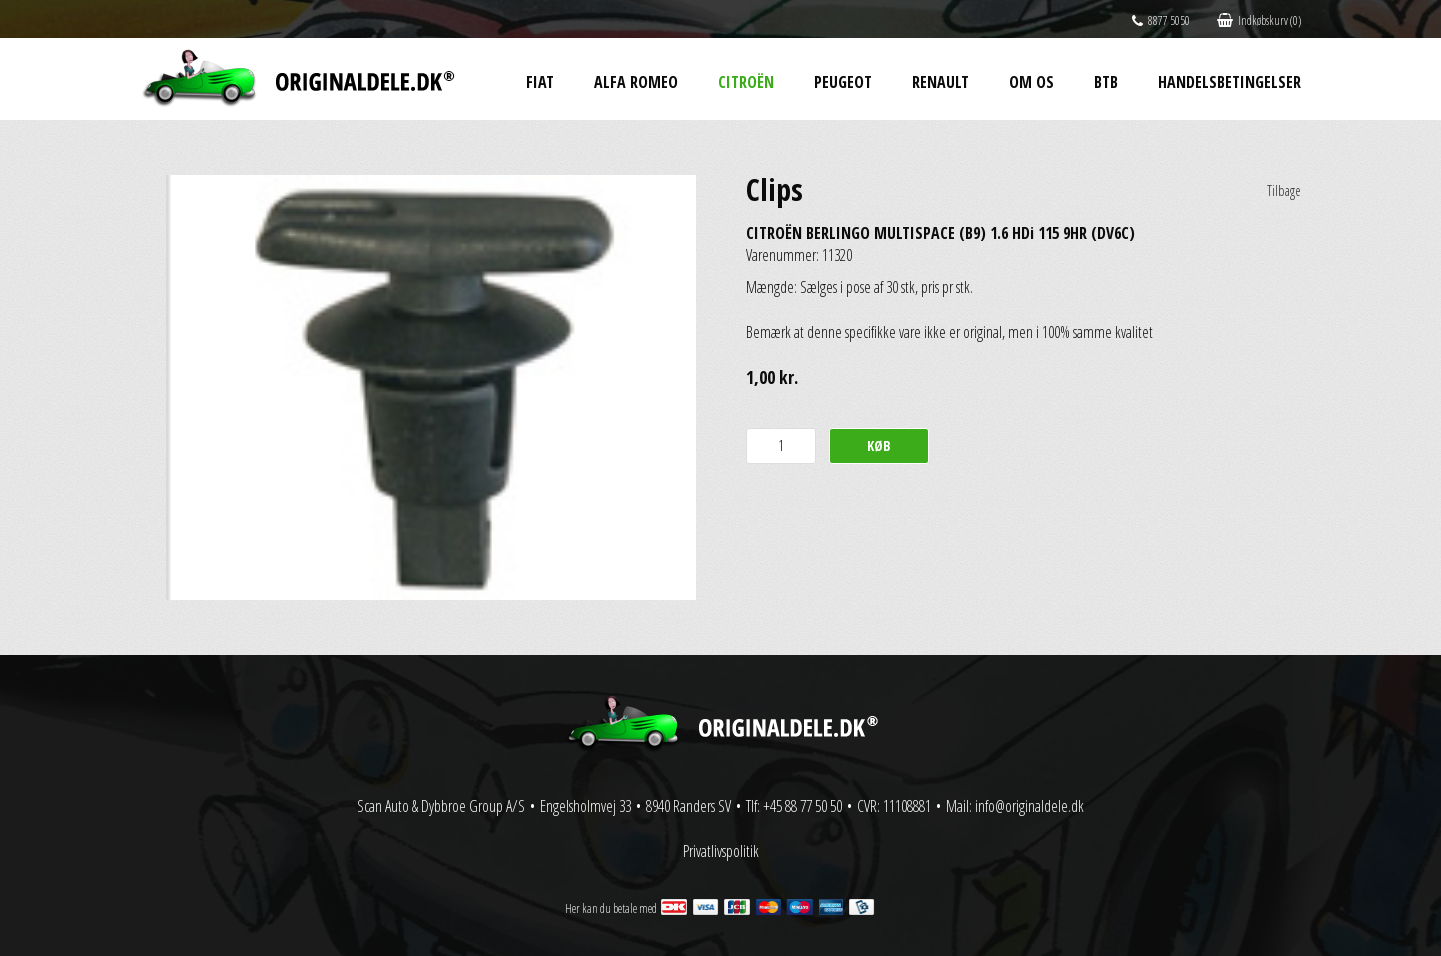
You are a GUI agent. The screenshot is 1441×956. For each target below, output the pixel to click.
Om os (1031, 82)
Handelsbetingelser (1229, 82)
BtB (1106, 82)
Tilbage (1284, 190)
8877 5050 (1161, 20)
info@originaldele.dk (1029, 806)
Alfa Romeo (636, 82)
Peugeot (843, 82)
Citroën (746, 82)
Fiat (540, 82)
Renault (940, 82)
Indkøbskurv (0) (1259, 20)
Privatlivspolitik (721, 851)
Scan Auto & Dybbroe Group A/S (441, 806)
